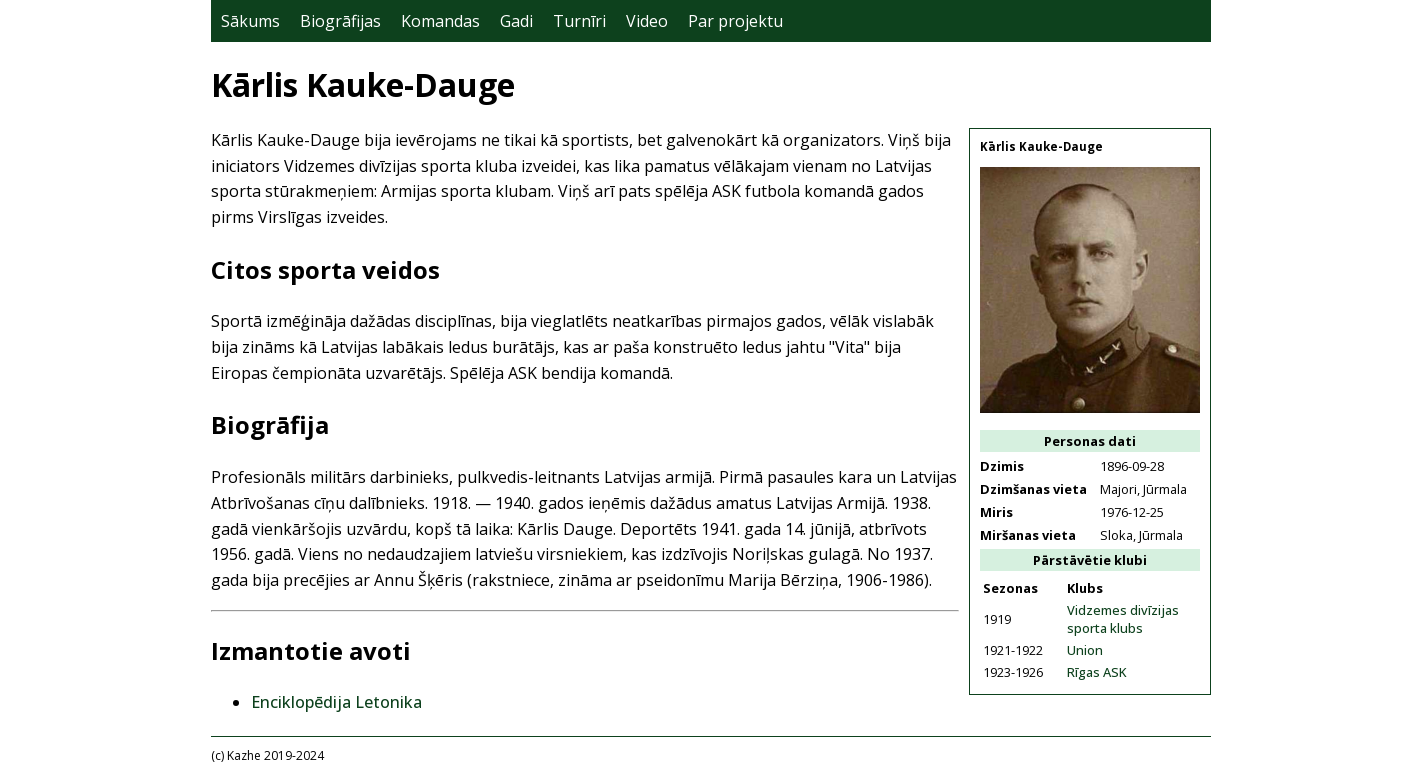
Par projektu (735, 21)
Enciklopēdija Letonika (336, 702)
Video (647, 21)
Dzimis (1002, 466)
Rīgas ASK (1097, 672)
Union (1085, 650)
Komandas (440, 21)
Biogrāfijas (340, 21)
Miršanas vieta (1028, 535)
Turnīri (579, 21)
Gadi (516, 21)
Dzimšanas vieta (1033, 489)
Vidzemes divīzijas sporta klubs (1123, 619)
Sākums (250, 21)
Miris (996, 512)
